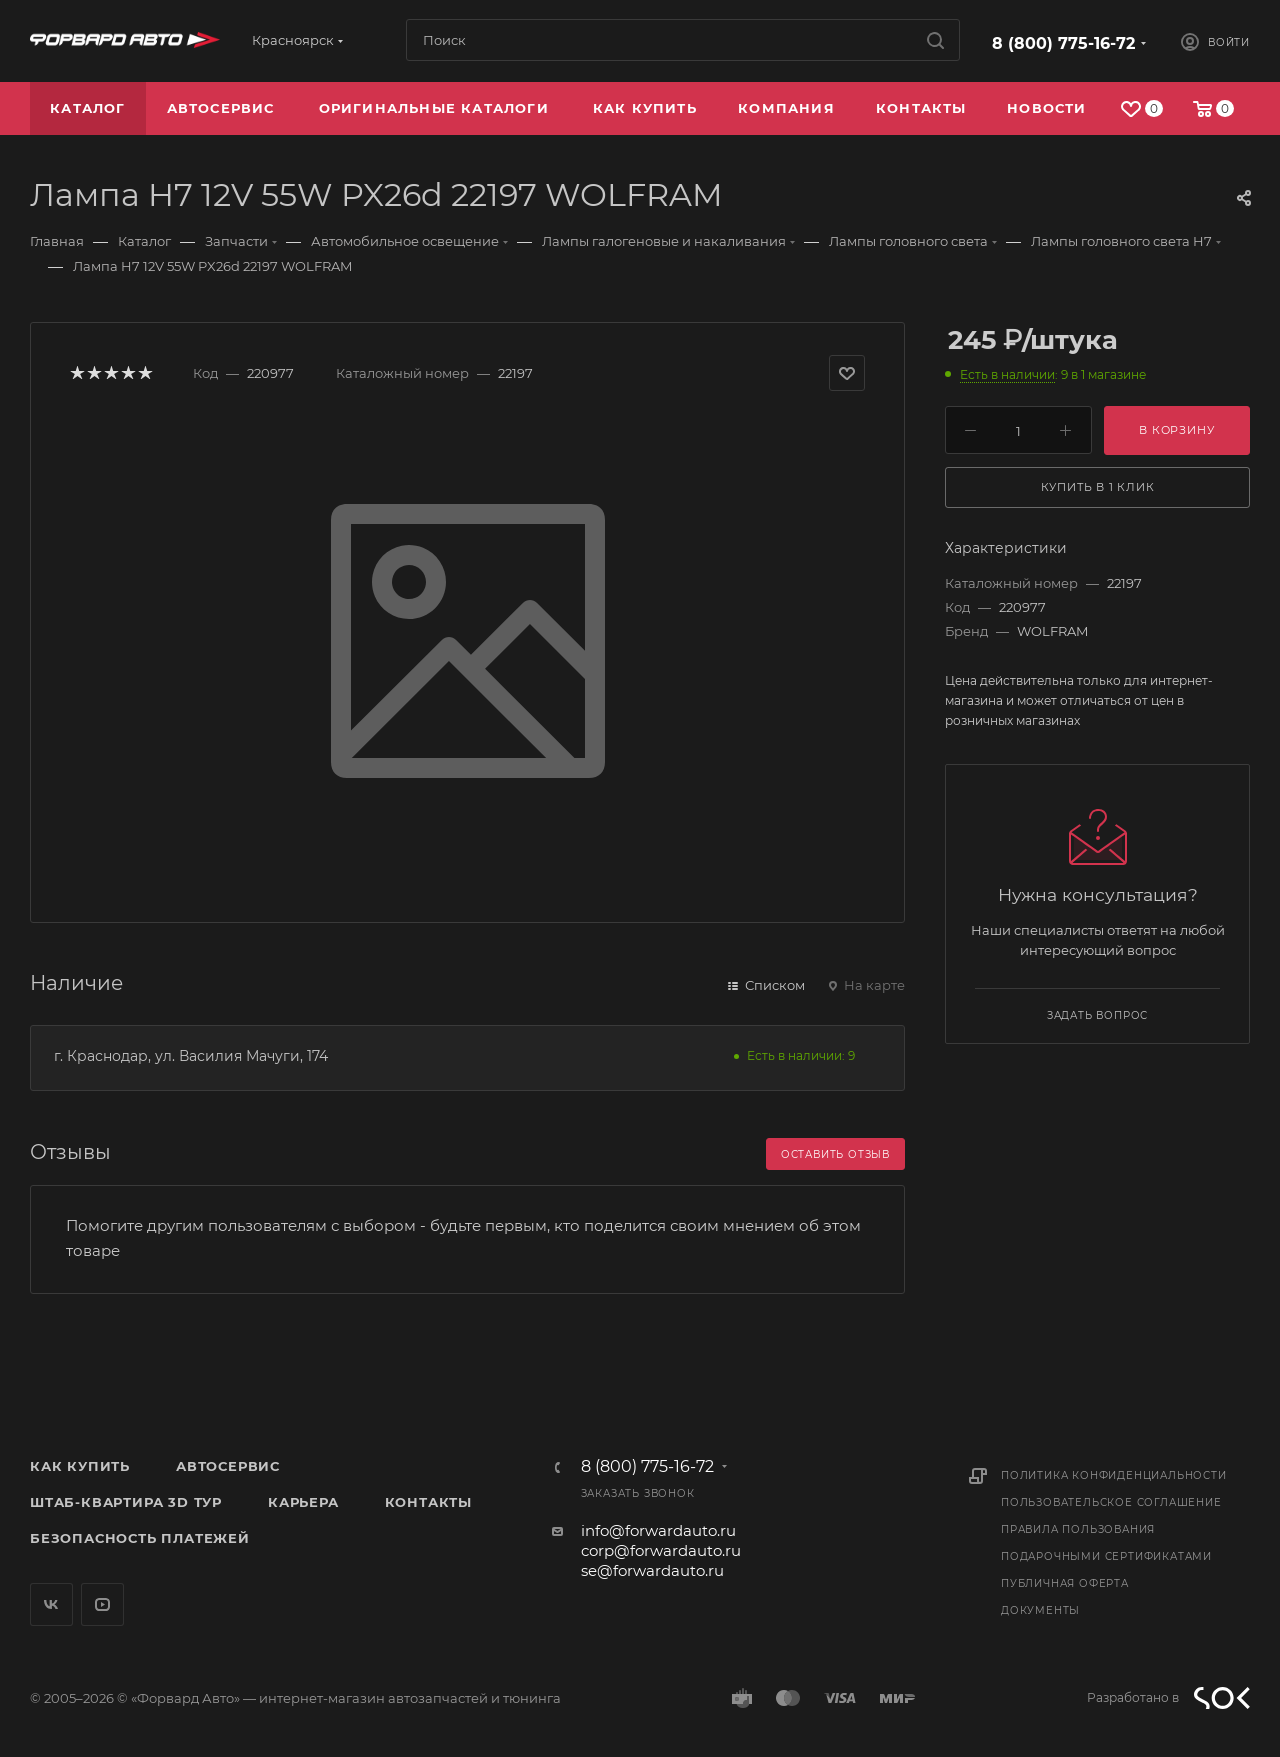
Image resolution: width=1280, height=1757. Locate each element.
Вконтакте (51, 1604)
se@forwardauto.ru (652, 1570)
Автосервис (228, 1466)
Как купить (80, 1466)
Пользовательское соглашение (1111, 1502)
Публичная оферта (1065, 1583)
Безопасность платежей (140, 1538)
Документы (1040, 1610)
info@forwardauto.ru (658, 1530)
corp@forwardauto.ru (661, 1550)
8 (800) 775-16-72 (1063, 43)
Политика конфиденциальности (1114, 1475)
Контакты (428, 1502)
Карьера (303, 1502)
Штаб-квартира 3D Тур (126, 1502)
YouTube (102, 1604)
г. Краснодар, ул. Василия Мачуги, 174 (191, 1056)
